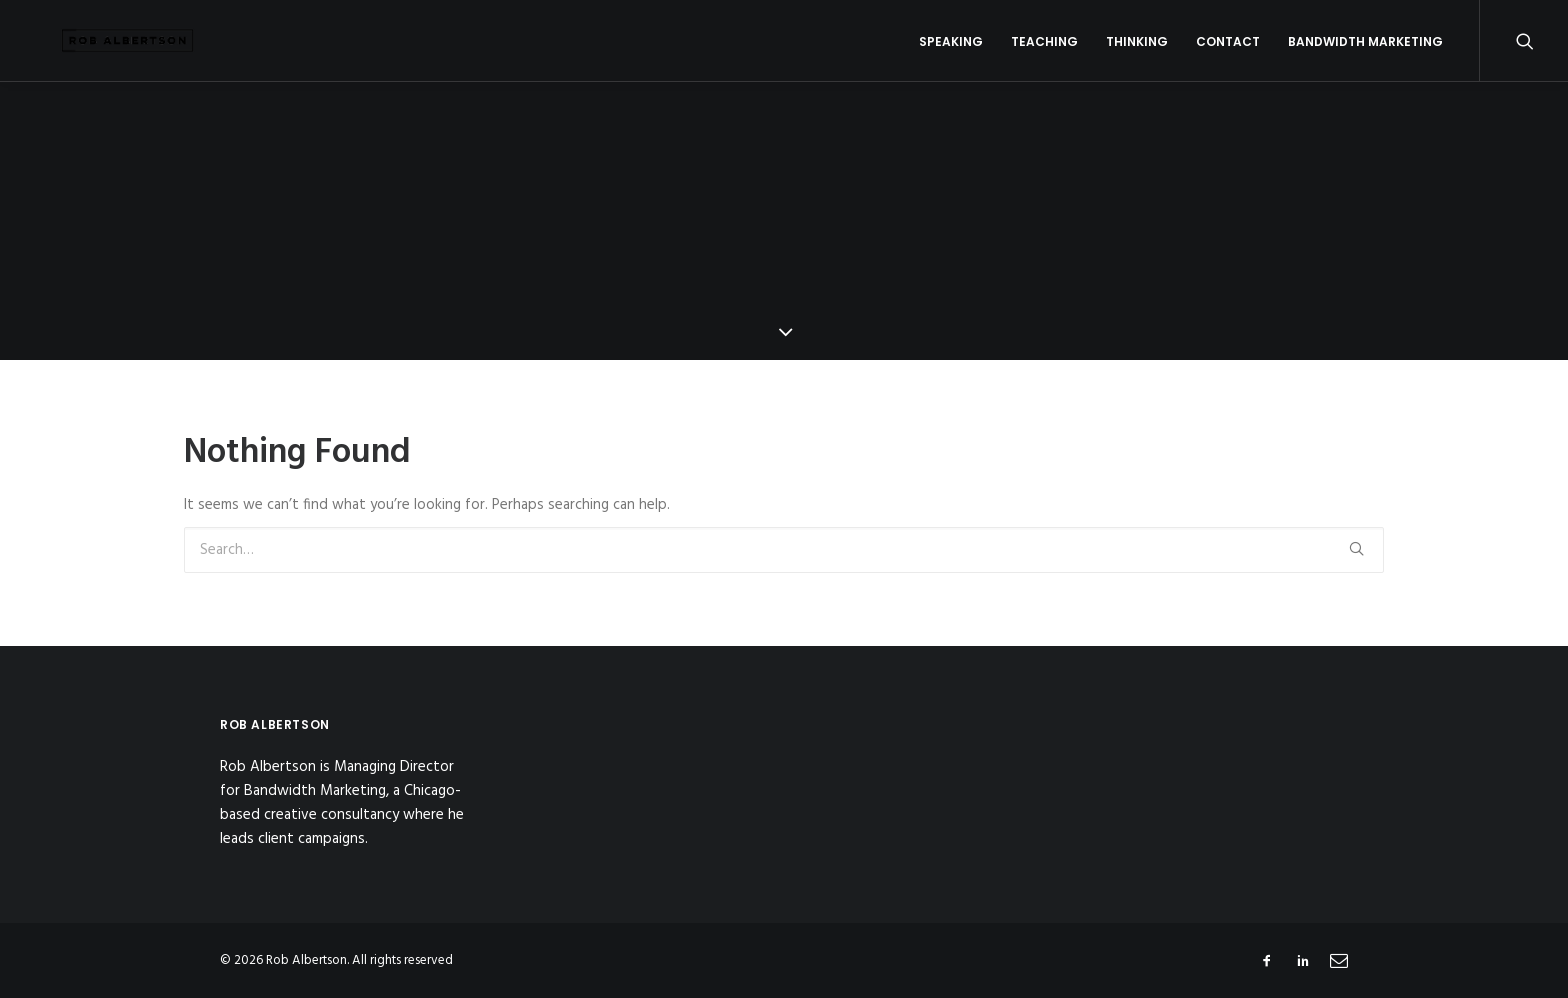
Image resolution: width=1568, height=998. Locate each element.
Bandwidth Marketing (1365, 50)
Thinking (1137, 50)
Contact (1228, 50)
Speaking (951, 50)
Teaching (1044, 50)
